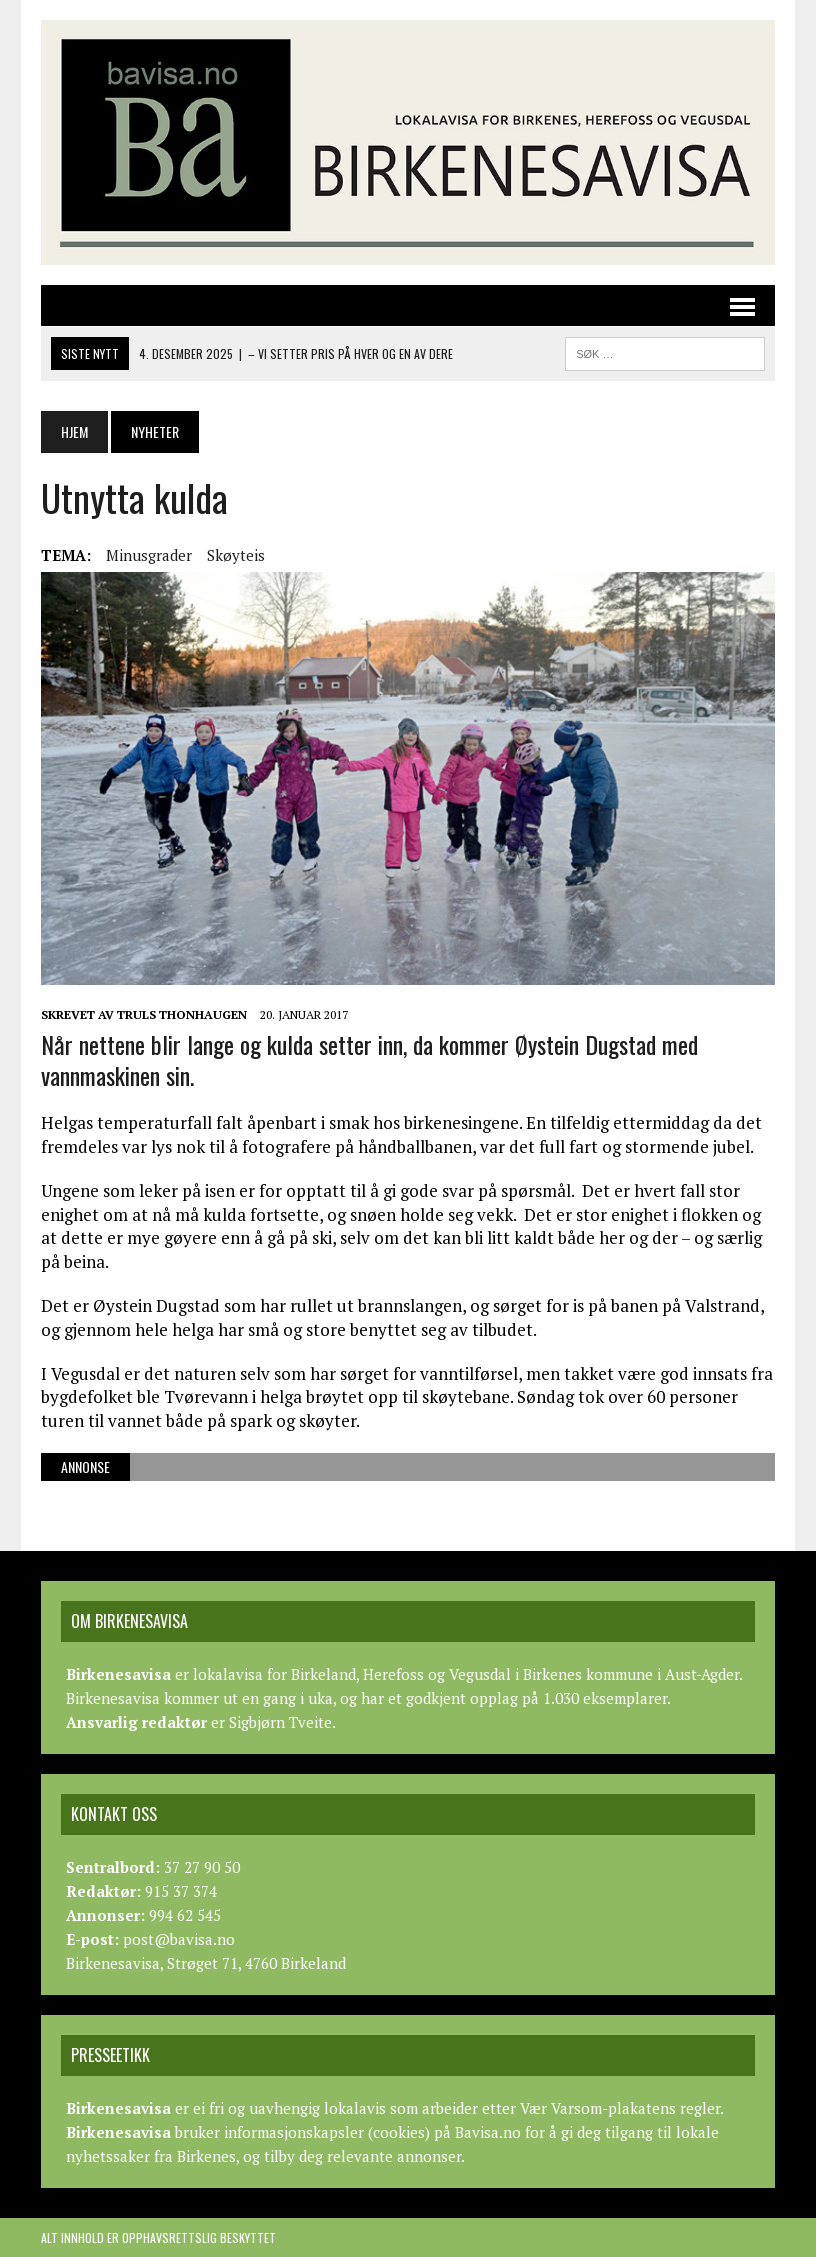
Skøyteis (236, 555)
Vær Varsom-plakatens (598, 2108)
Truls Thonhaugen (182, 1014)
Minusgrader (149, 555)
